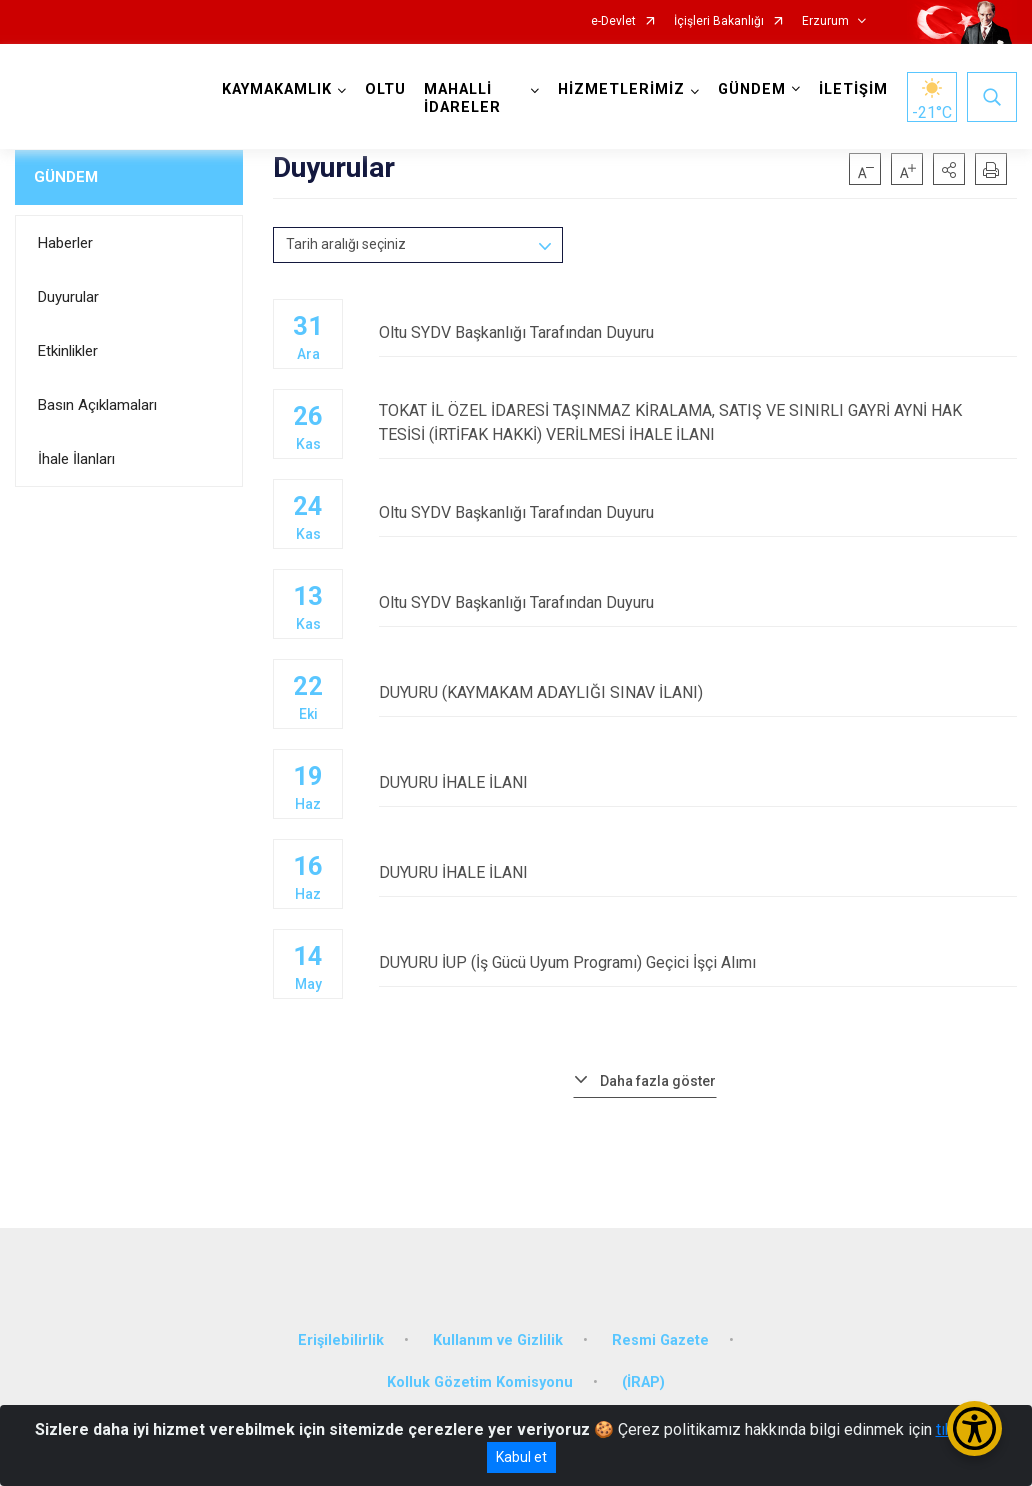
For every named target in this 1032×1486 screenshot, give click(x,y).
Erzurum (825, 21)
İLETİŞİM (853, 89)
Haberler (65, 243)
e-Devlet (613, 21)
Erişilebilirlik (341, 1340)
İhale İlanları (76, 459)
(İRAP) (643, 1382)
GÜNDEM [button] (752, 89)
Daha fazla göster (658, 1081)
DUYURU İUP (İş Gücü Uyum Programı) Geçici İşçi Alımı (698, 962)
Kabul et (521, 1457)
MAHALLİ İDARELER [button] (462, 98)
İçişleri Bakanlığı (719, 21)
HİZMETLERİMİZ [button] (621, 89)
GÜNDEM (66, 177)
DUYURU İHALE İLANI (698, 782)
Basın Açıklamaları (97, 405)
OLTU (385, 89)
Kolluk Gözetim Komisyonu (480, 1382)
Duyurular (68, 297)
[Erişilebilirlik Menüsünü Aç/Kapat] (974, 1428)
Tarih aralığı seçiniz (346, 244)
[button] (949, 169)
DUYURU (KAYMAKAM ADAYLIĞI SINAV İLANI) (698, 692)
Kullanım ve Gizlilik (498, 1340)
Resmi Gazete (660, 1340)
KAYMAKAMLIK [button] (277, 89)
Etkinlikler (68, 351)
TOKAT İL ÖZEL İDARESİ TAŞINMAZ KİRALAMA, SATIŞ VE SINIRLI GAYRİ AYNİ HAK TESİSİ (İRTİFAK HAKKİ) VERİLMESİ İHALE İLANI (698, 422)
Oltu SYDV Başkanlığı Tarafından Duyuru (698, 332)
